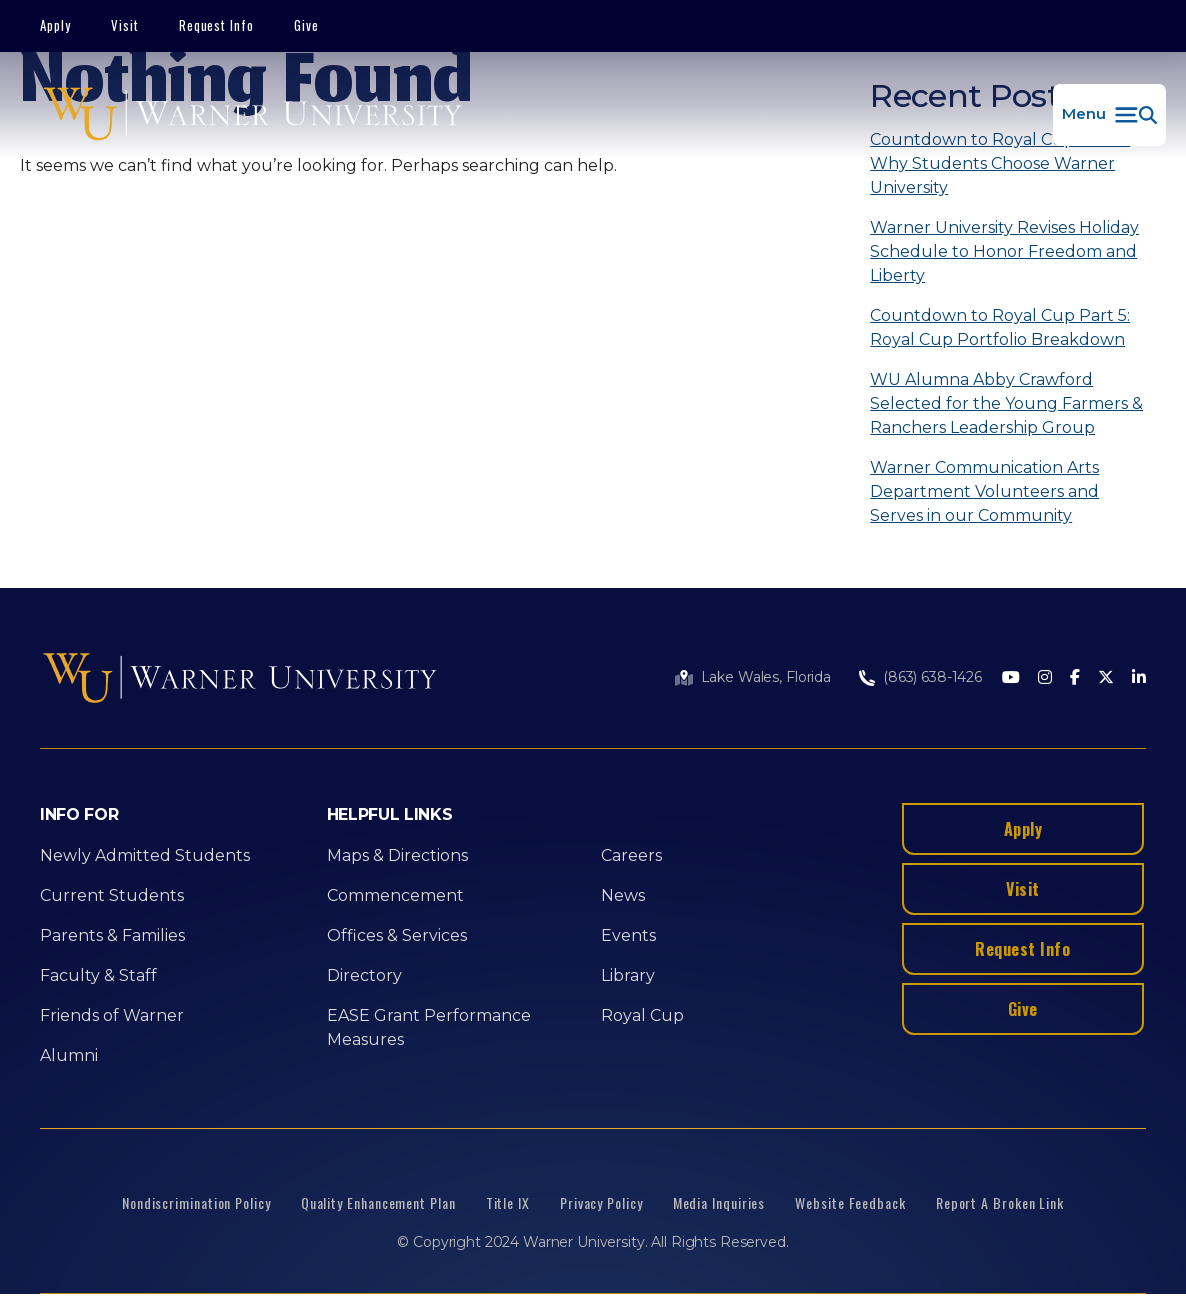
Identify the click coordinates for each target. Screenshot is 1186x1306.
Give (306, 25)
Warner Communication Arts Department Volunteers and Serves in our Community (984, 491)
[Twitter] (1106, 678)
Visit (125, 25)
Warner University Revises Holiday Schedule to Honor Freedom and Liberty (1004, 251)
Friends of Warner (112, 1015)
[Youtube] (1011, 678)
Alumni (69, 1055)
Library (628, 975)
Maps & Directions (397, 855)
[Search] (901, 215)
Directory (364, 975)
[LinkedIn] (1139, 678)
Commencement (395, 895)
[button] (1109, 115)
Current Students (112, 895)
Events (628, 935)
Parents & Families (112, 935)
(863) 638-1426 (932, 677)
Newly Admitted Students (145, 855)
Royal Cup (642, 1015)
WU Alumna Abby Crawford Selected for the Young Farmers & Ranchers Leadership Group (1006, 403)
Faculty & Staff (98, 975)
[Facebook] (1075, 678)
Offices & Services (397, 935)
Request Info (217, 25)
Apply (55, 25)
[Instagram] (1045, 678)
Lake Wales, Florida (766, 677)
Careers (631, 855)
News (623, 895)
